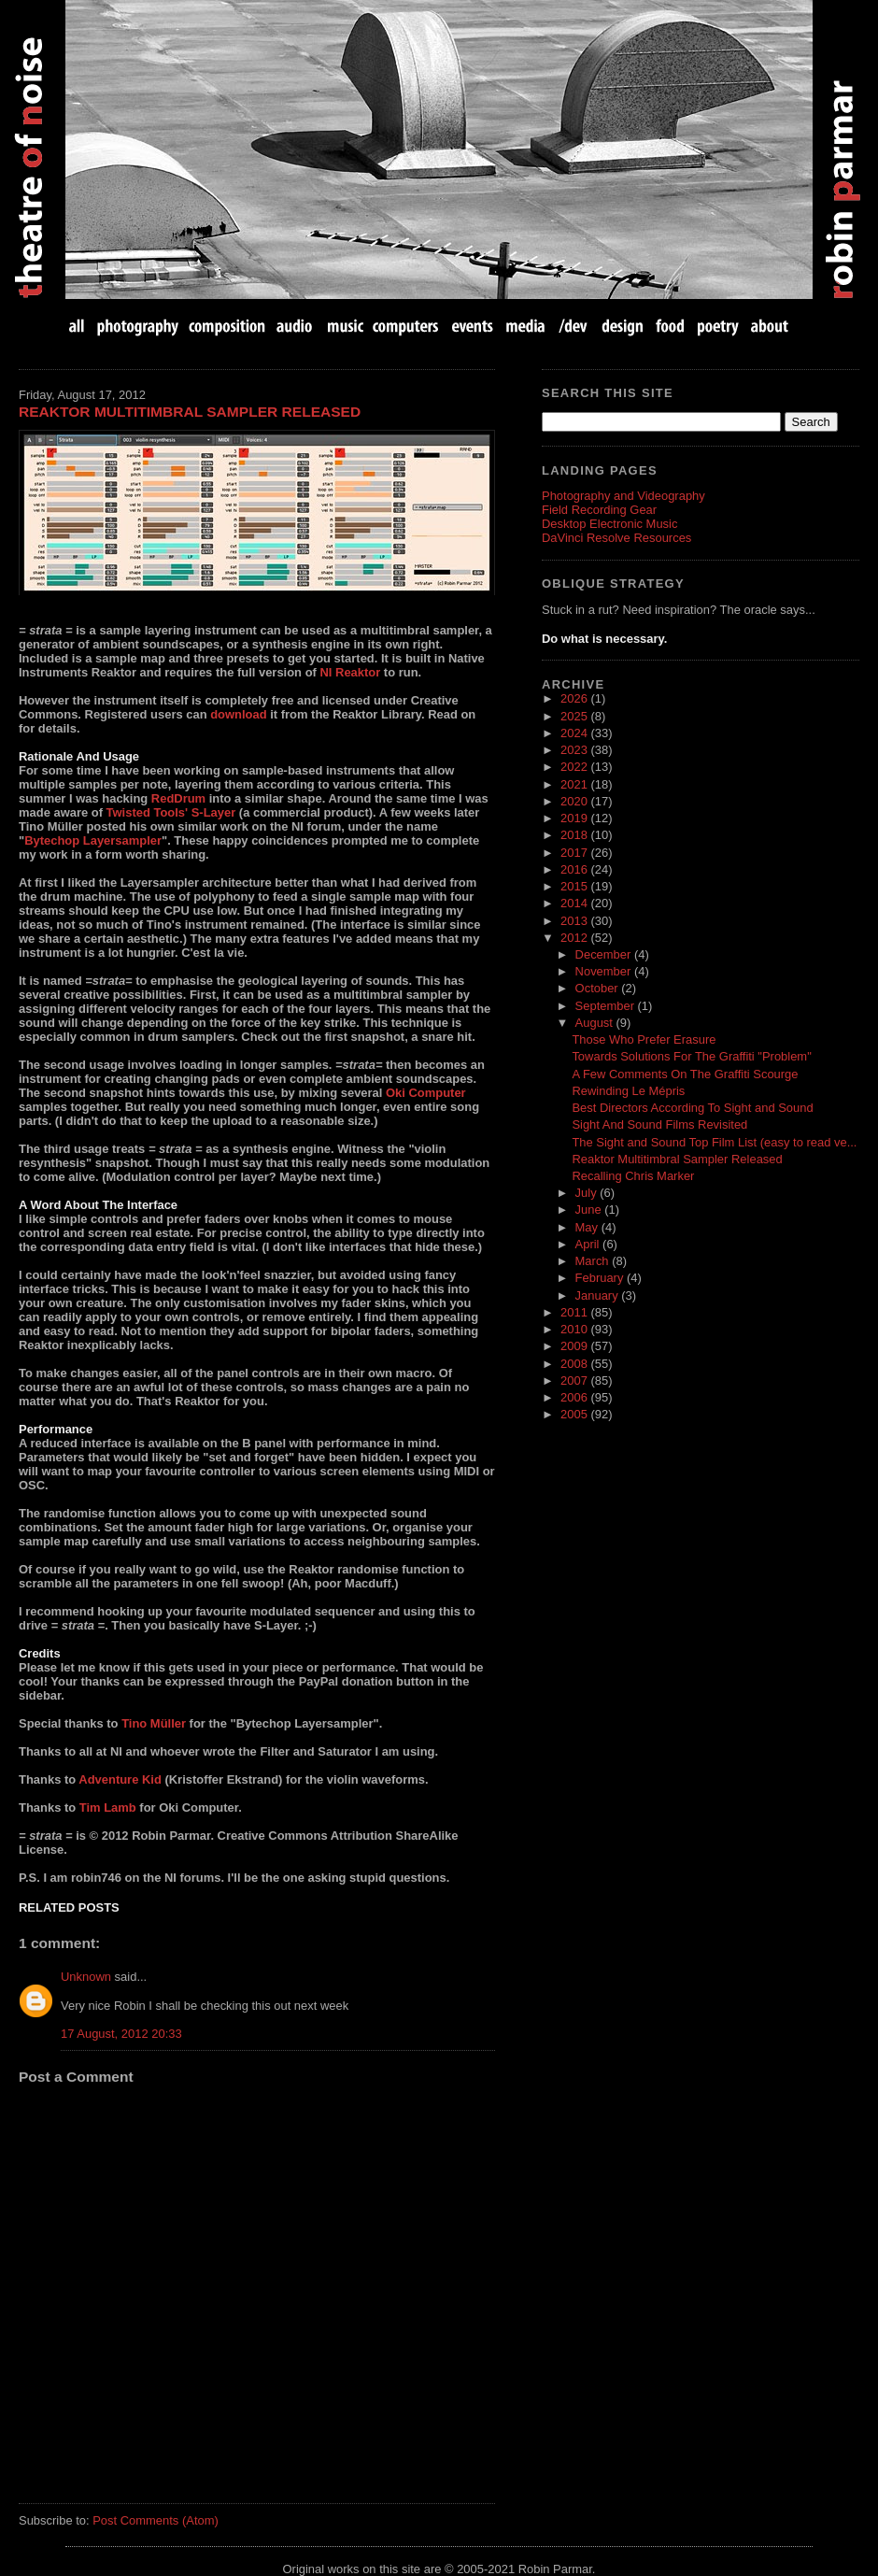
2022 (575, 767)
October (598, 988)
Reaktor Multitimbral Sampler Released (190, 412)
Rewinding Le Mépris (628, 1091)
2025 (575, 716)
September (606, 1006)
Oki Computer (426, 1093)
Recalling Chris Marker (633, 1176)
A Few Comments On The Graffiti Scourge (685, 1074)
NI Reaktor (349, 672)
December (604, 954)
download (238, 714)
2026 (575, 698)
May (588, 1227)
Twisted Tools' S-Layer (171, 812)
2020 (575, 801)
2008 (575, 1364)
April (589, 1244)
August (595, 1023)
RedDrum (178, 798)
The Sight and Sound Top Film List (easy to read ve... (714, 1142)
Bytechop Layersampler (93, 840)
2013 (575, 921)
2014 (575, 903)
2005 (575, 1414)
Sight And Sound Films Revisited (659, 1124)
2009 (575, 1346)
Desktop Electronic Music (609, 524)
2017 (575, 853)
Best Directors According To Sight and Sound (692, 1108)
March (594, 1261)
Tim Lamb (107, 1807)
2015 (575, 886)
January (598, 1295)
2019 (575, 818)
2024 (575, 733)
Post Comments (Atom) (155, 2520)
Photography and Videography (623, 496)
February (601, 1278)
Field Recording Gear (599, 510)
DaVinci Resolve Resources (616, 538)
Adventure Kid (120, 1779)
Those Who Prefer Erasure (643, 1039)
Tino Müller (153, 1723)
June (590, 1210)
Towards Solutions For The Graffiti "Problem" (691, 1056)
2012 (575, 938)
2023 (575, 750)
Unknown (86, 1977)
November (604, 971)
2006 (575, 1397)
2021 (575, 784)
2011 (575, 1312)
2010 (575, 1329)
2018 (575, 835)
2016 (575, 869)
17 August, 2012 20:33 (121, 2034)
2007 (575, 1380)
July (588, 1193)
